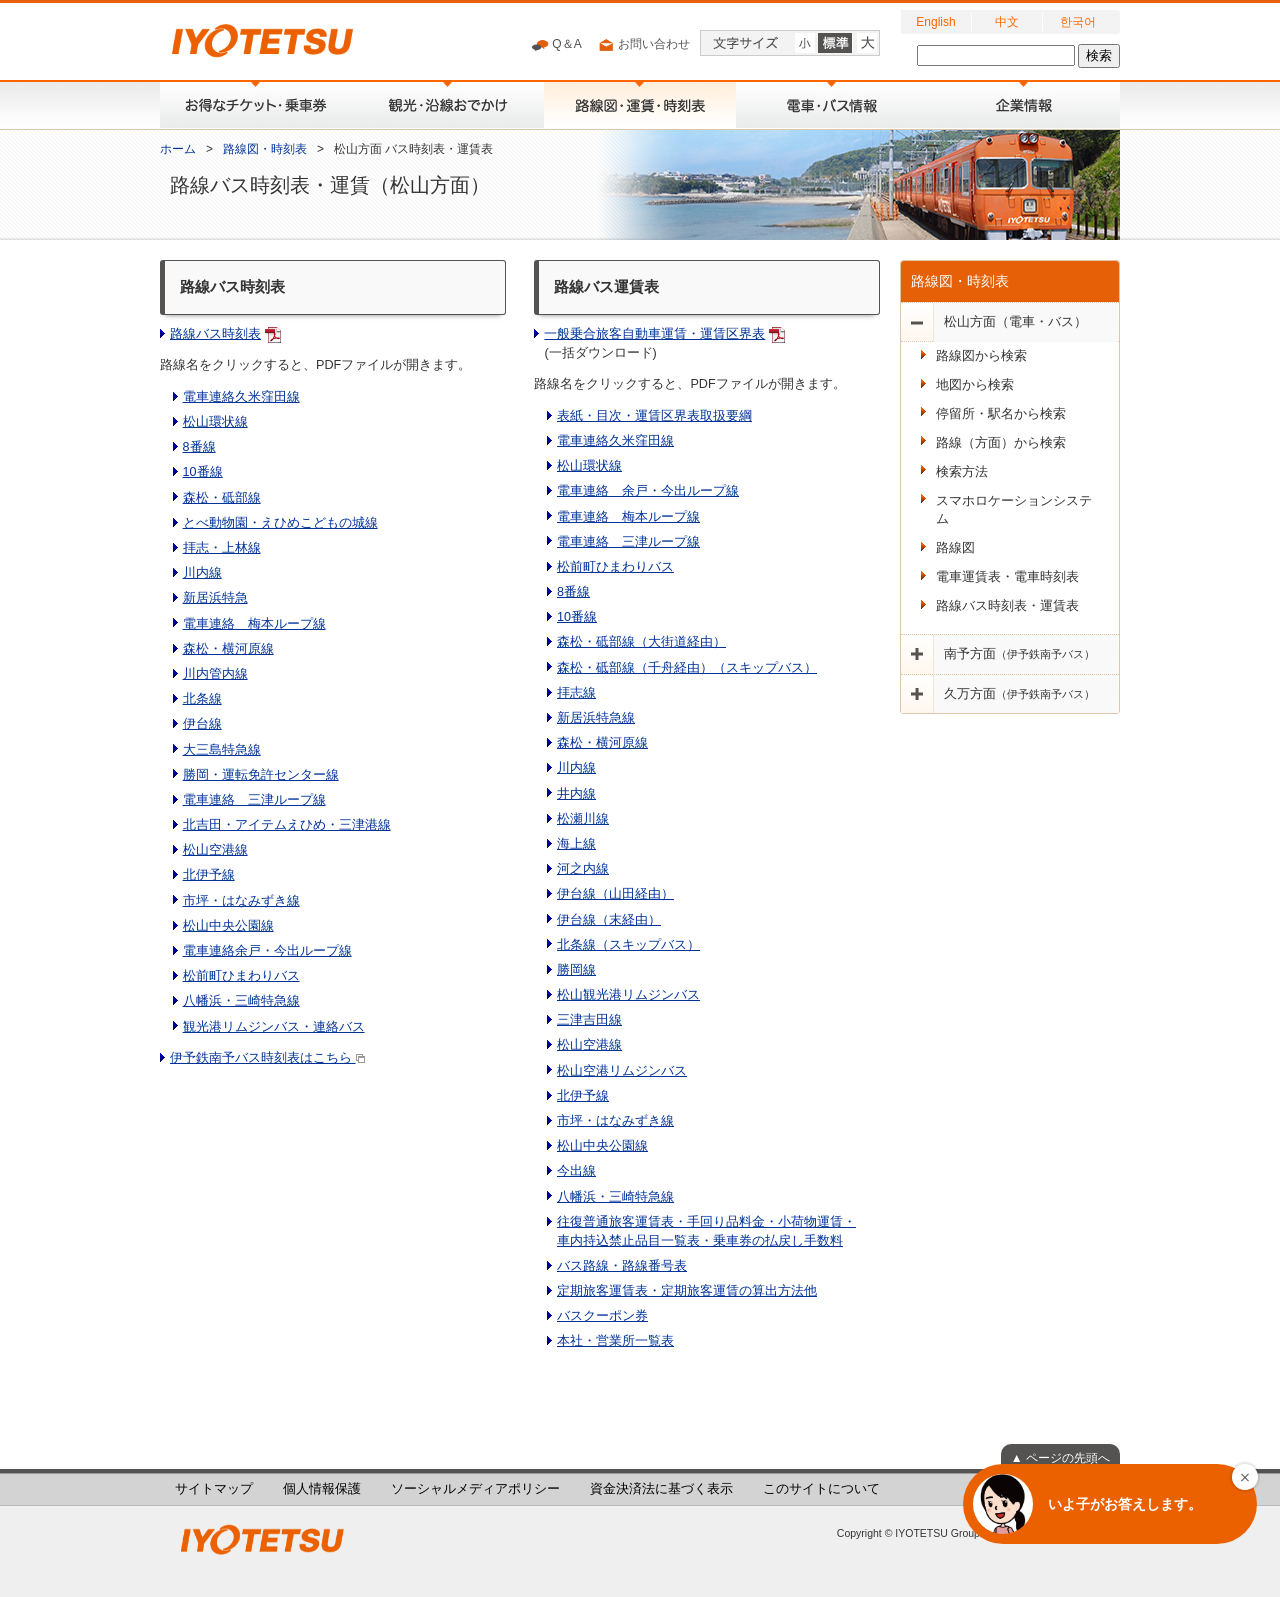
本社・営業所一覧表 (615, 1341)
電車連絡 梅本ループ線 (254, 624)
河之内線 (583, 869)
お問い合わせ (643, 45)
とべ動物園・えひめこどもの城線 (280, 523)
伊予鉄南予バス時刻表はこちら (267, 1058)
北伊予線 (209, 875)
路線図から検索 (981, 356)
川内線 (202, 573)
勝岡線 (576, 970)
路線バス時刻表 (215, 334)
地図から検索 (975, 385)
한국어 (1078, 22)
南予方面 (1019, 654)
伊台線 (202, 724)
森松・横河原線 (228, 649)
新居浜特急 (215, 598)
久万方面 (1019, 694)
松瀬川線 (583, 819)
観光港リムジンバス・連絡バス (274, 1027)
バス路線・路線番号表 (622, 1266)
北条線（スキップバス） (628, 945)
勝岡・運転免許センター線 (261, 775)
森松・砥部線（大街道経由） (641, 642)
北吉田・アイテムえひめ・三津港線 (287, 825)
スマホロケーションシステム (1014, 510)
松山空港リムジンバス (622, 1071)
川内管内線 (215, 674)
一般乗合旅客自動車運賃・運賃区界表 (654, 334)
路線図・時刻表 (265, 149)
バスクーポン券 (602, 1316)
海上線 (576, 844)
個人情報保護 (322, 1489)
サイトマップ (214, 1489)
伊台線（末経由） (609, 920)
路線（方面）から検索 (1001, 443)
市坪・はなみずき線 (241, 901)
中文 (1007, 22)
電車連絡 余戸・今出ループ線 (648, 491)
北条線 (202, 699)
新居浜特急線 (596, 718)
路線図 (955, 548)
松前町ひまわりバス (241, 976)
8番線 (199, 447)
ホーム (178, 149)
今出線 (576, 1171)
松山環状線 (215, 422)
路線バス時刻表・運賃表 (1007, 606)
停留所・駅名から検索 (1001, 414)
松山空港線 (215, 850)
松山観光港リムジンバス (628, 995)
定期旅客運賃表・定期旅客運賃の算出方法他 (687, 1291)
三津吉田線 (589, 1020)
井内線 (576, 794)
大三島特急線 (222, 750)
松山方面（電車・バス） (1015, 322)
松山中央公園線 (228, 926)
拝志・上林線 (222, 548)
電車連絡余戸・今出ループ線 (267, 951)
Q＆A (556, 45)
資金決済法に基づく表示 (661, 1489)
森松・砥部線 (222, 498)
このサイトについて (821, 1489)
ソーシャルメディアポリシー (475, 1489)
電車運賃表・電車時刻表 (1007, 577)
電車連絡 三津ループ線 (254, 800)
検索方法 (962, 472)
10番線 (203, 472)
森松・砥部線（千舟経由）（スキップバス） (687, 668)
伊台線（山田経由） (615, 894)
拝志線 (576, 693)
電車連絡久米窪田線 (241, 397)
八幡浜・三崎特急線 (241, 1001)
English (935, 22)
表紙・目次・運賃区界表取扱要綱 (654, 416)
